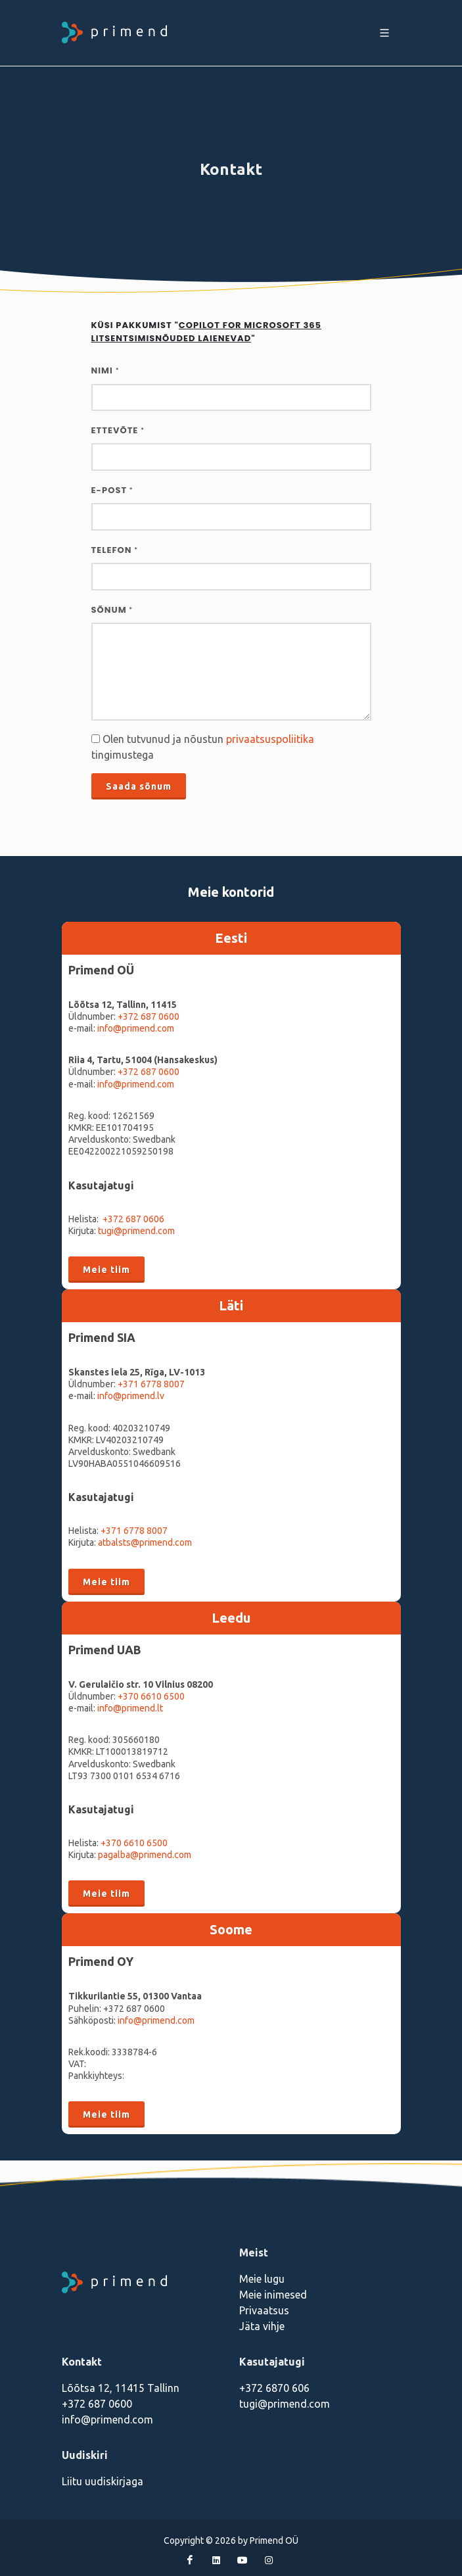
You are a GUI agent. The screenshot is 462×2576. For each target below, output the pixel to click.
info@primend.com (135, 1028)
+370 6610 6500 (151, 1696)
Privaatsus (264, 2310)
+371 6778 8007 (151, 1384)
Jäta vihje (262, 2326)
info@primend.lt (130, 1708)
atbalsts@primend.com (145, 1542)
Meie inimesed (273, 2295)
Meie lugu (262, 2279)
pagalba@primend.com (144, 1854)
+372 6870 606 (274, 2388)
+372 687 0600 (148, 1071)
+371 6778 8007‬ (134, 1530)
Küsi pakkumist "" (206, 332)
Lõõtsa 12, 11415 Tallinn (120, 2388)
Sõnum (112, 610)
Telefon (115, 550)
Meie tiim (106, 1269)
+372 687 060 (146, 1016)
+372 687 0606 (133, 1219)
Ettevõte (118, 430)
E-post (112, 490)
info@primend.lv (130, 1396)
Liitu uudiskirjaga (102, 2481)
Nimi (105, 370)
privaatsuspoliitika (270, 739)
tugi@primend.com (136, 1231)
